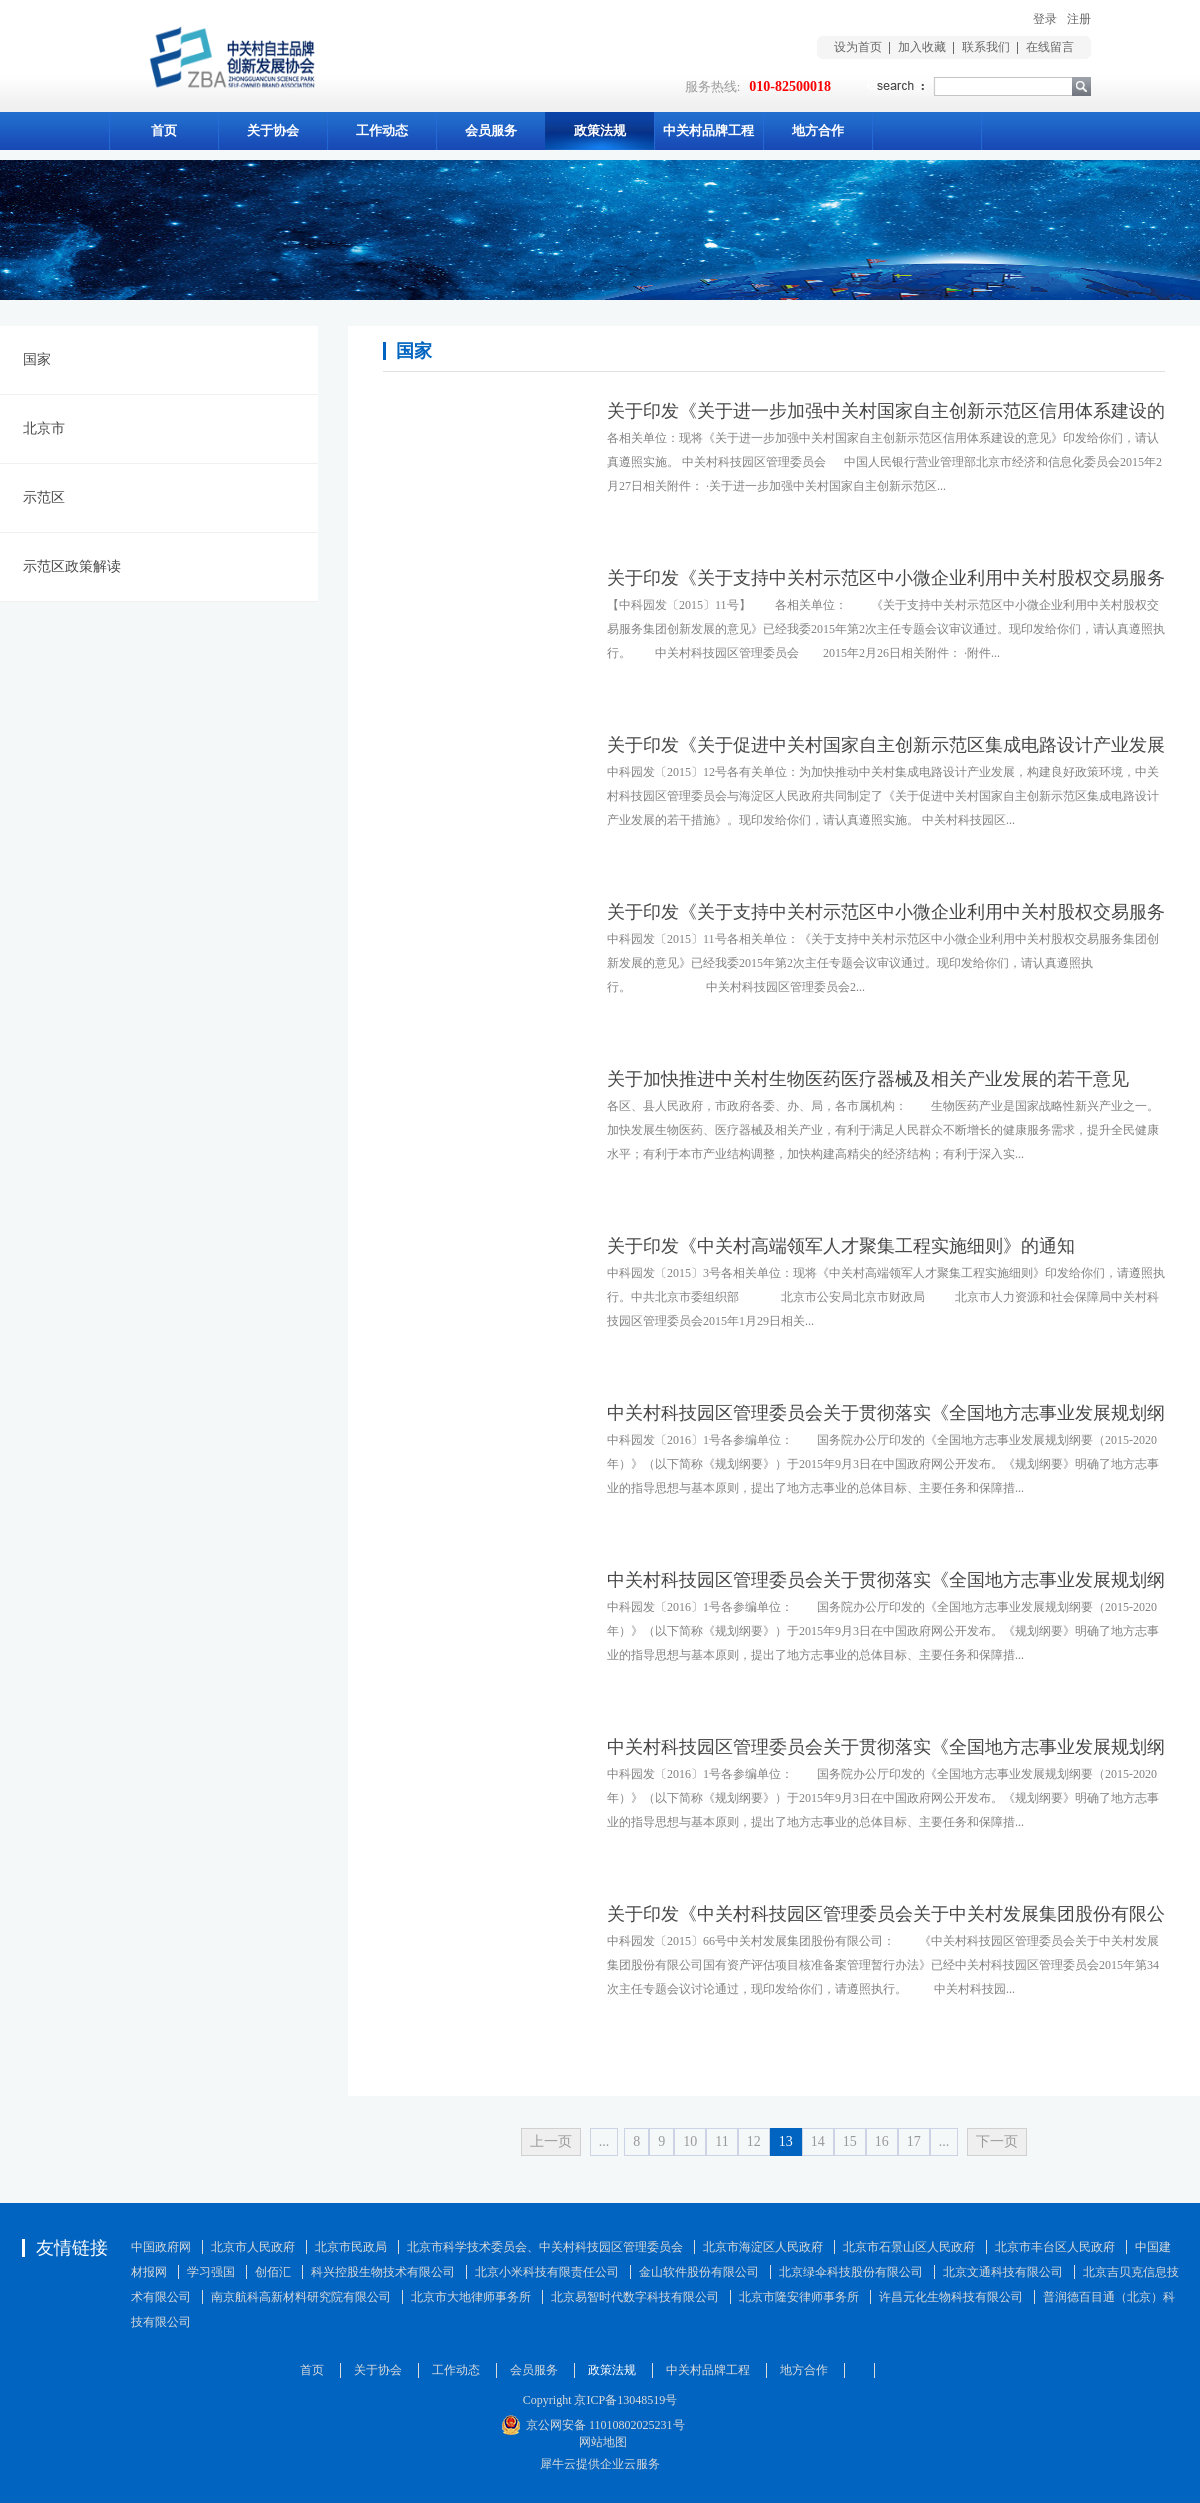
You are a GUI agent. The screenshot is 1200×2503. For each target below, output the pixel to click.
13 (786, 2141)
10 (690, 2141)
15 (850, 2141)
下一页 (997, 2141)
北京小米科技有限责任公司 (547, 2272)
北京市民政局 (351, 2247)
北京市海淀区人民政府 (763, 2247)
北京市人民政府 (253, 2247)
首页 (164, 130)
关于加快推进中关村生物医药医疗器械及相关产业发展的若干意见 (868, 1079)
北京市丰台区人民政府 (1055, 2247)
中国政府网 (161, 2247)
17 (914, 2141)
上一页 (551, 2141)
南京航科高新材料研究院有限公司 (301, 2297)
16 (882, 2141)
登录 (1045, 19)
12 (754, 2141)
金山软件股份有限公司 (699, 2272)
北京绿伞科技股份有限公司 (851, 2272)
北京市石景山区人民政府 (909, 2247)
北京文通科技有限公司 (1003, 2272)
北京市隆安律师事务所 (799, 2297)
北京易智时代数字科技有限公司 (635, 2297)
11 (721, 2141)
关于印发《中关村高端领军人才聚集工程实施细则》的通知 (841, 1246)
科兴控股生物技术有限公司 (383, 2272)
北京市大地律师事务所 (471, 2297)
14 (818, 2141)
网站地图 (600, 2442)
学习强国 (211, 2272)
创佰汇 (273, 2272)
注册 (1079, 19)
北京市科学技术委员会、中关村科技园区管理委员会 (545, 2247)
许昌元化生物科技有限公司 (951, 2297)
